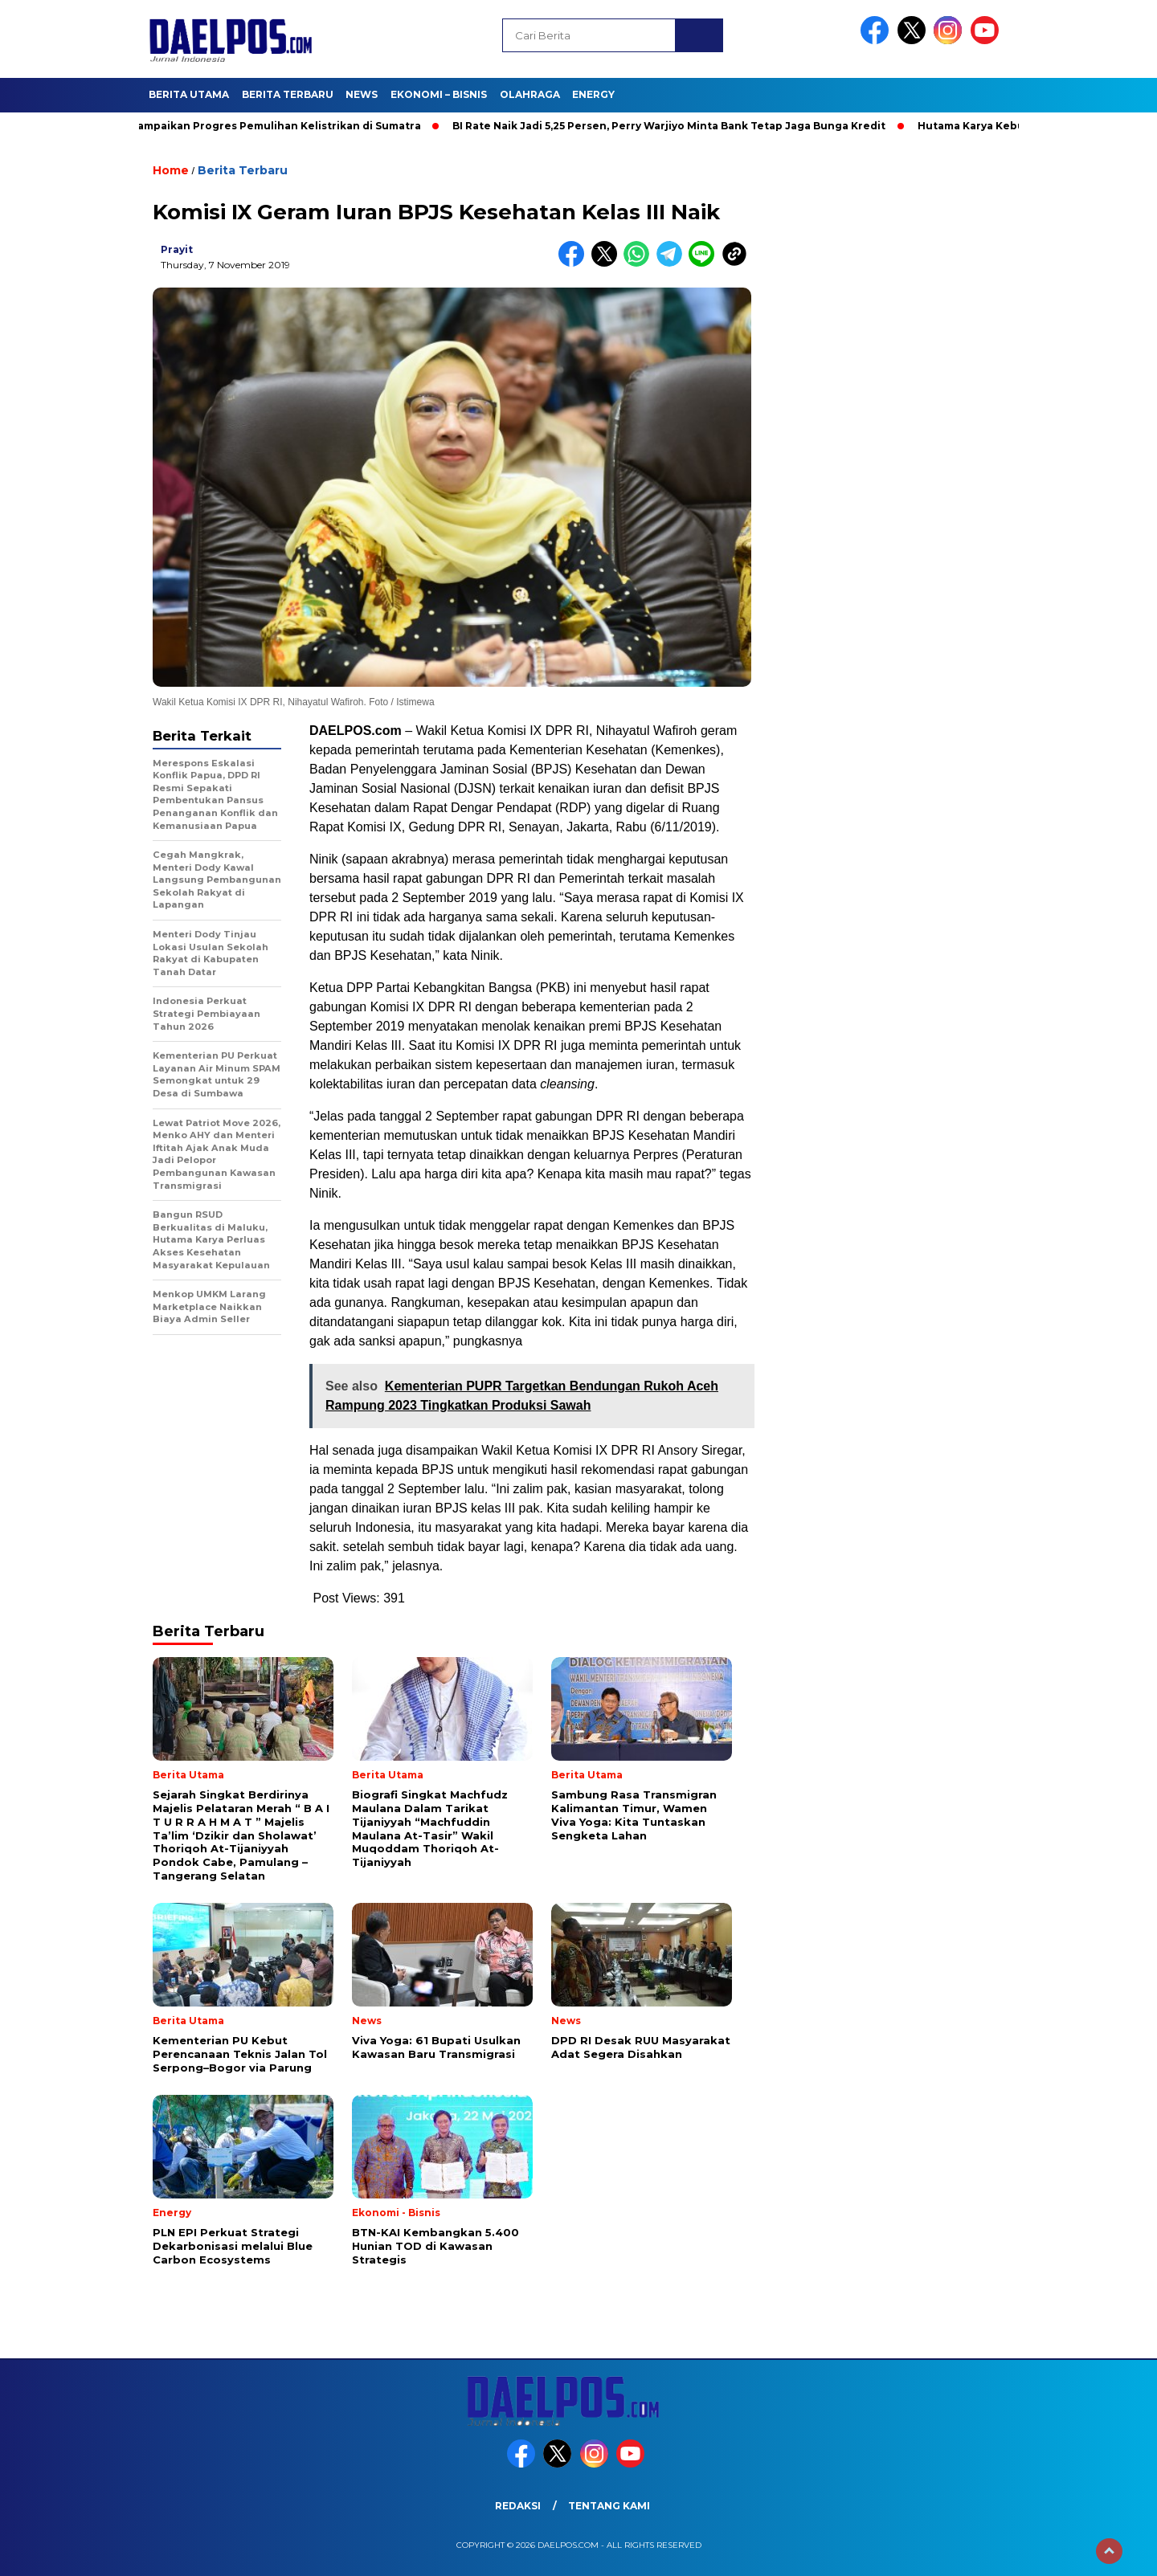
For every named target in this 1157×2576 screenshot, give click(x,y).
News (361, 94)
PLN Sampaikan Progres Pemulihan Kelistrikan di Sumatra (269, 126)
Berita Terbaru (287, 94)
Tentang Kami (609, 2506)
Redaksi (518, 2506)
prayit (177, 249)
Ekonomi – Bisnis (438, 94)
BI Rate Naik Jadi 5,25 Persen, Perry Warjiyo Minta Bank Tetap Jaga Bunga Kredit (674, 126)
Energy (593, 94)
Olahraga (530, 94)
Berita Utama (189, 94)
